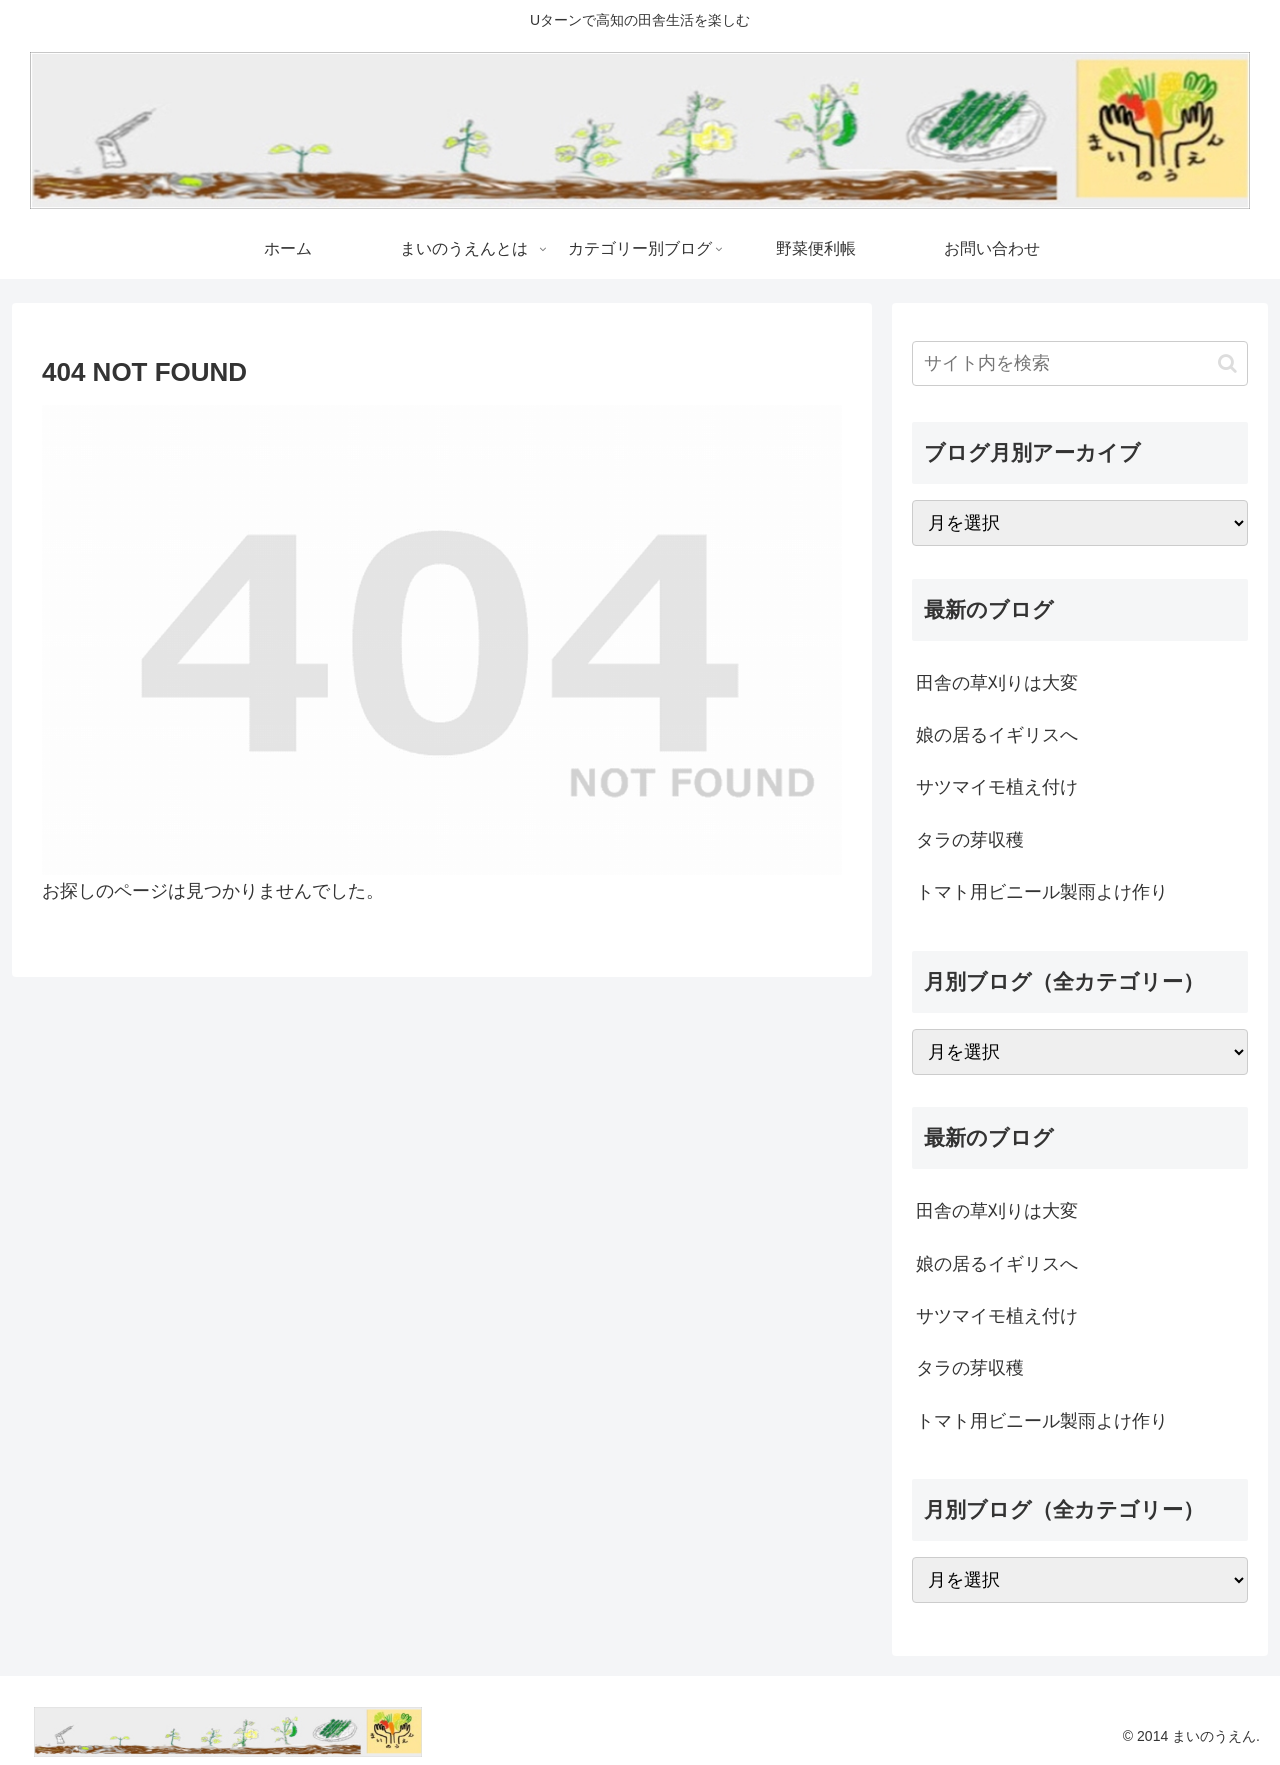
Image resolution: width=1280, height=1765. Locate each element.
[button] (1227, 363)
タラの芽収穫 (970, 840)
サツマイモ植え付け (997, 787)
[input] (1080, 363)
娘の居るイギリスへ (997, 735)
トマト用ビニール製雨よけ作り (1042, 892)
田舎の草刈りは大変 (997, 683)
